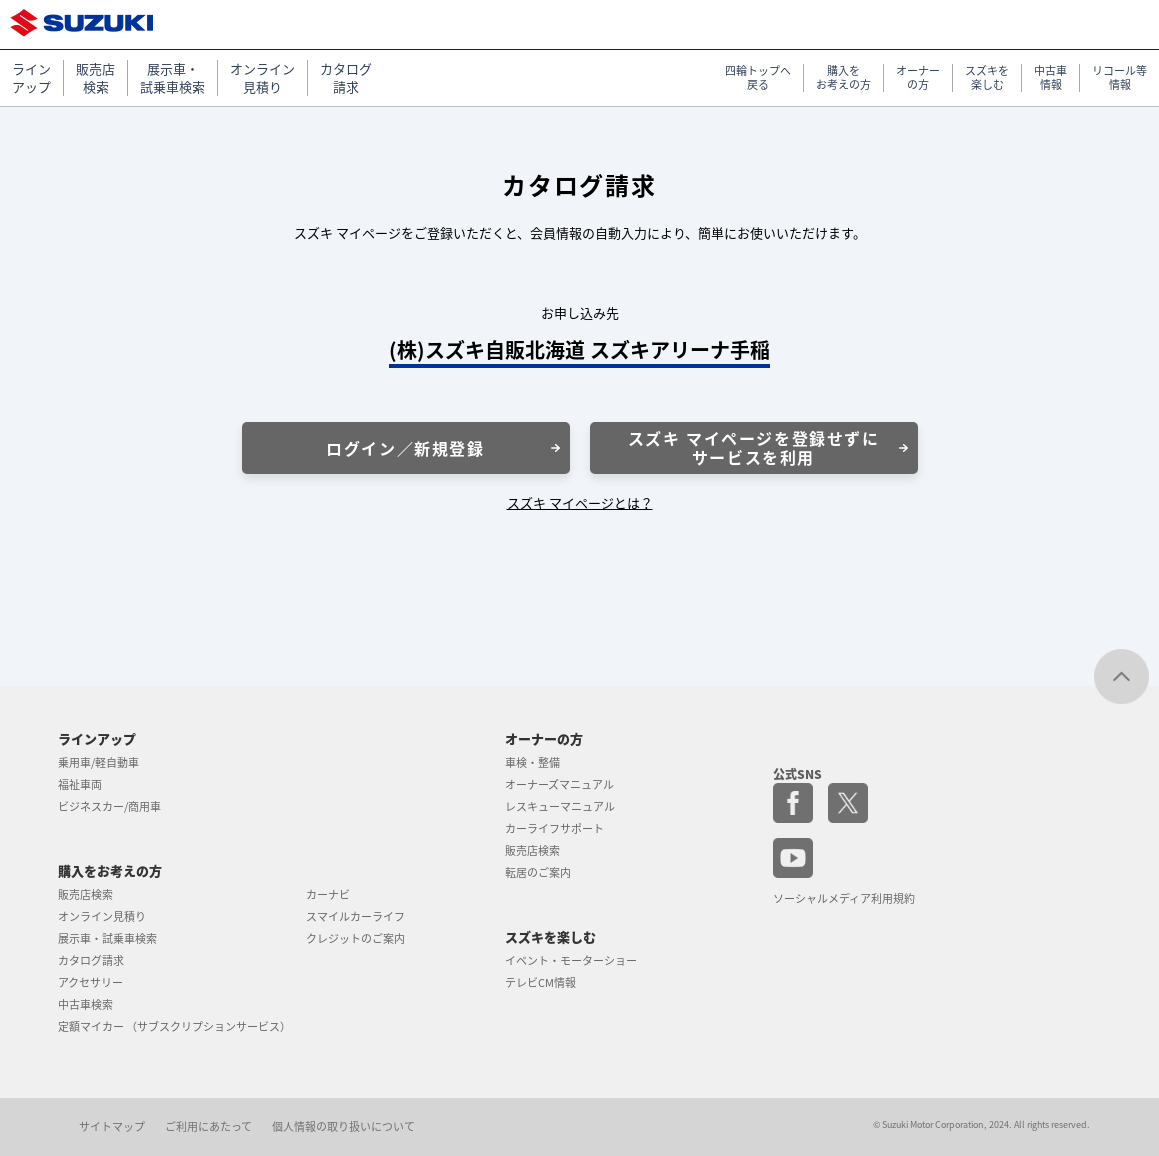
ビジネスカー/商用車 (109, 806)
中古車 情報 (1050, 78)
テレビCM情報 (540, 982)
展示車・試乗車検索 (107, 938)
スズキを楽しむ (550, 936)
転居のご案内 (538, 872)
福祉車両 (80, 784)
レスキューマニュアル (560, 806)
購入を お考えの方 (843, 78)
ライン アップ (31, 78)
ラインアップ (97, 738)
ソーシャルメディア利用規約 (844, 898)
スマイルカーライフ (355, 916)
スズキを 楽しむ (987, 78)
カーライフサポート (554, 828)
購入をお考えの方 (110, 870)
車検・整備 (532, 762)
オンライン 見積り (262, 78)
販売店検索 (85, 894)
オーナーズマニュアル (559, 784)
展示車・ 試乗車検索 (172, 78)
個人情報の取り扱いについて (343, 1126)
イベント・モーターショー (571, 960)
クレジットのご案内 (355, 938)
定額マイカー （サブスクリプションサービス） (174, 1026)
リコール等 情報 (1119, 78)
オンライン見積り (102, 916)
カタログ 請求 (346, 78)
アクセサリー (90, 982)
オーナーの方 (544, 738)
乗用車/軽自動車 (98, 762)
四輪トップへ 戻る (758, 78)
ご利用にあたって (208, 1126)
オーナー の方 (918, 78)
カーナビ (328, 894)
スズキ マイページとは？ (580, 502)
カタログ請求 (91, 960)
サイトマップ (112, 1126)
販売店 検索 (95, 78)
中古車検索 (85, 1004)
